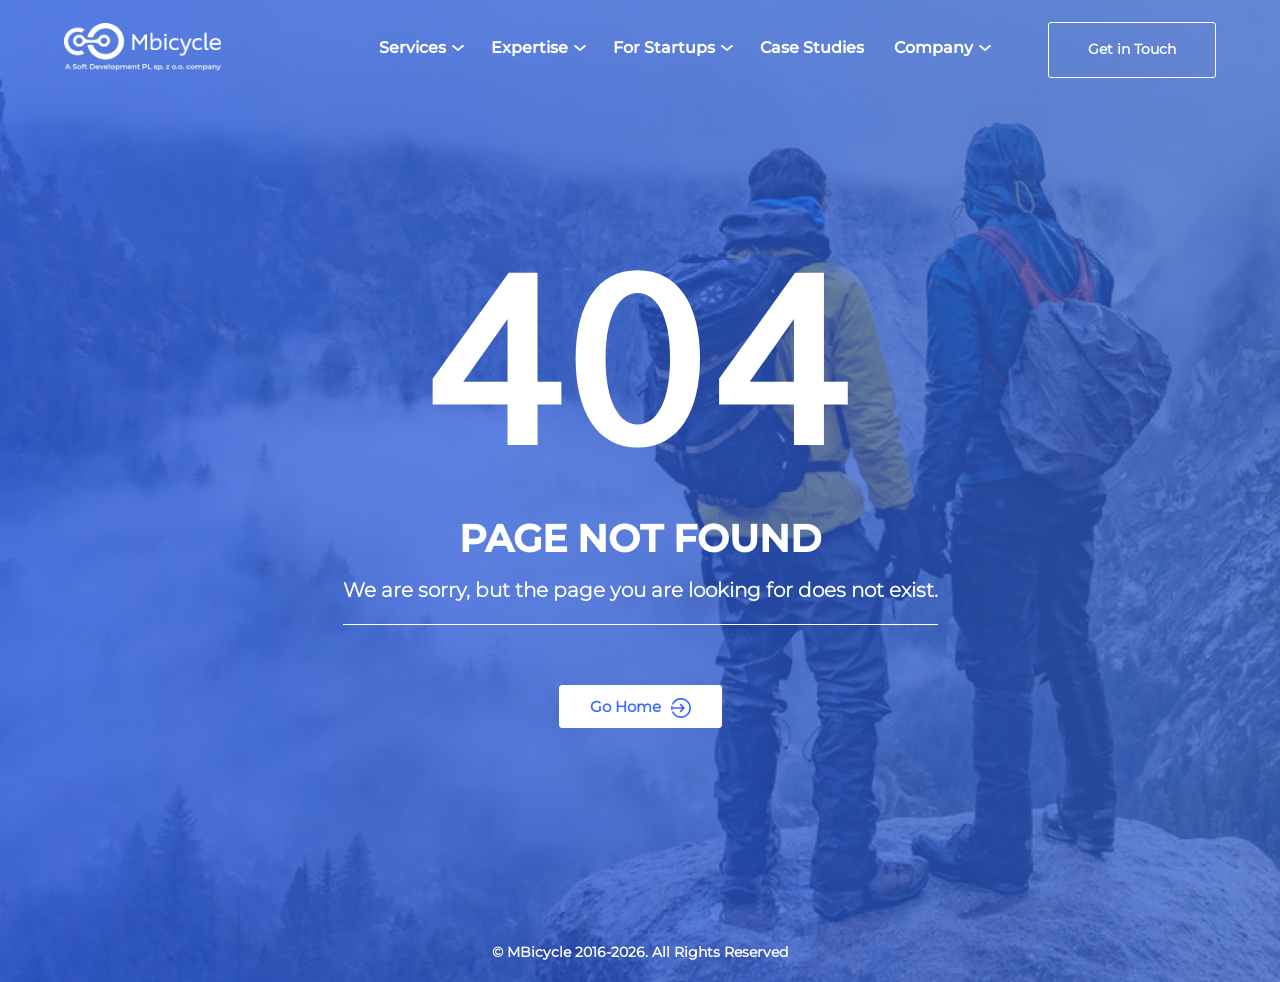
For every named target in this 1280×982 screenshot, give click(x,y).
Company (933, 47)
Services (412, 47)
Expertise (529, 47)
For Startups (664, 47)
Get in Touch (1132, 49)
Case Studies (812, 47)
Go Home (640, 708)
